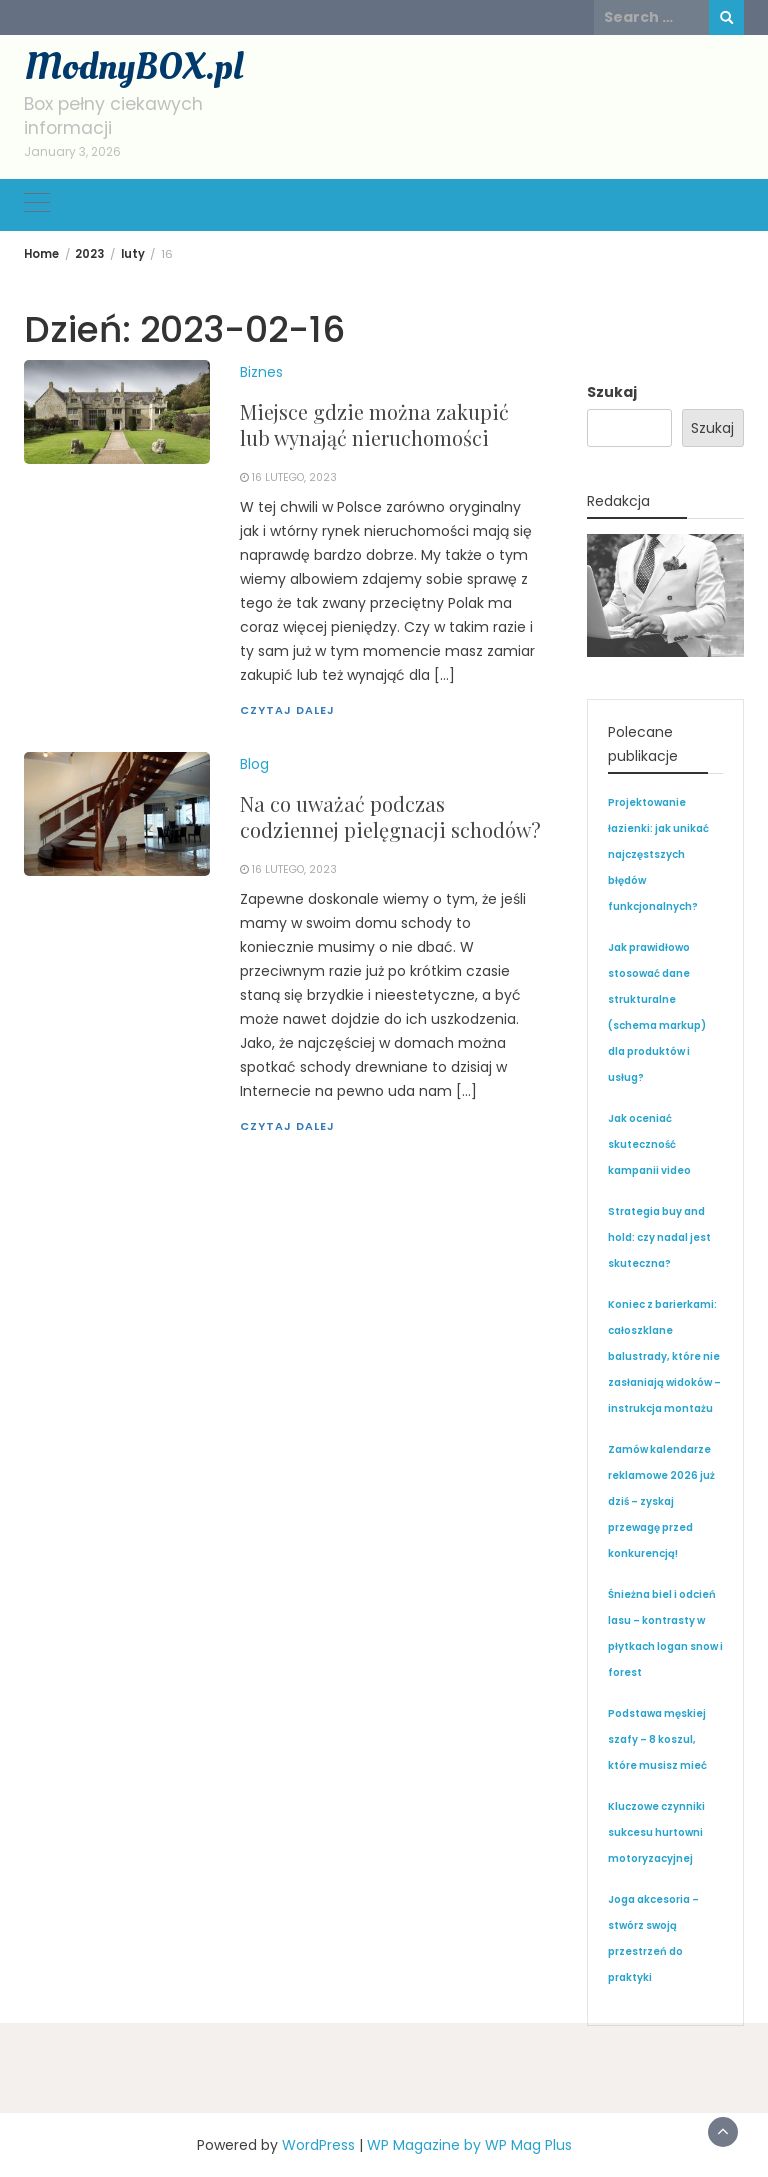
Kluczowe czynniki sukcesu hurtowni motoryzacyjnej (656, 1832)
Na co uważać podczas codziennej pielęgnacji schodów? (390, 816)
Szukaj (612, 392)
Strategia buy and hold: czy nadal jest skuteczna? (659, 1237)
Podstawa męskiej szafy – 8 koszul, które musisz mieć (657, 1739)
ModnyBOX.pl (133, 67)
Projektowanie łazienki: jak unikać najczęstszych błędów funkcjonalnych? (658, 854)
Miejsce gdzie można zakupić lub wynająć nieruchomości (374, 424)
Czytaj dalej (287, 710)
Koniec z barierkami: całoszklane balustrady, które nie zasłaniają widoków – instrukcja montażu (664, 1356)
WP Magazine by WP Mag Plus (469, 2145)
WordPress (318, 2145)
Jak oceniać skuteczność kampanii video (649, 1144)
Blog (254, 764)
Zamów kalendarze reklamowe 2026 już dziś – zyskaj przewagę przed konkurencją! (661, 1501)
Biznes (261, 372)
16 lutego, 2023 (294, 477)
